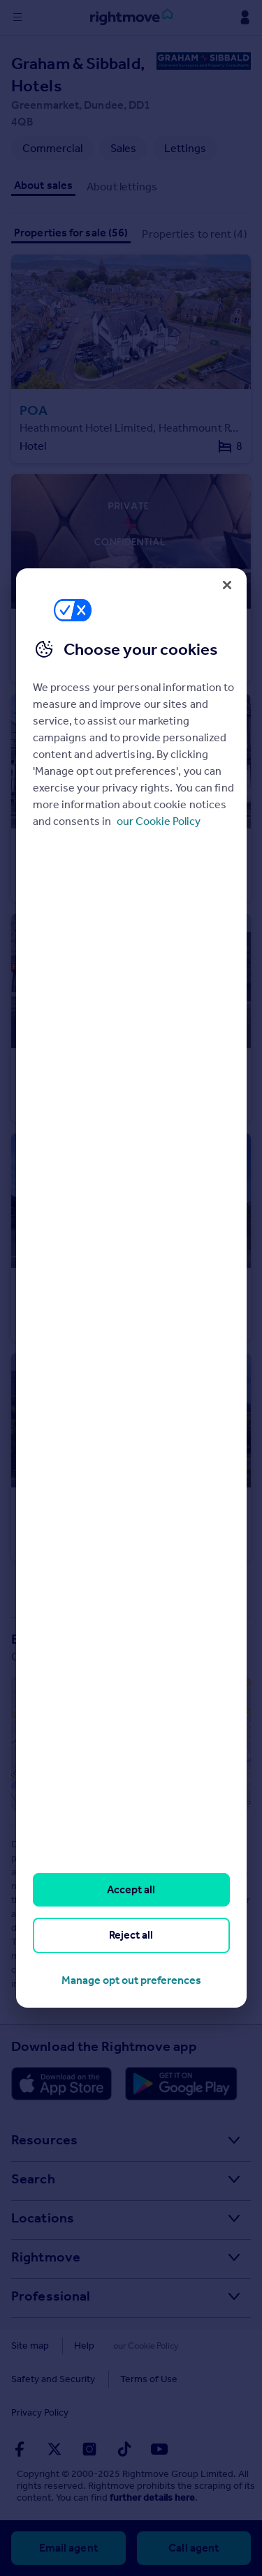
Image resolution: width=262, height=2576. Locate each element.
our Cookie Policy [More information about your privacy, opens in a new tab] (159, 821)
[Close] (227, 585)
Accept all (131, 1889)
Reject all (131, 1934)
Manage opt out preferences (131, 1980)
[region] (131, 1288)
